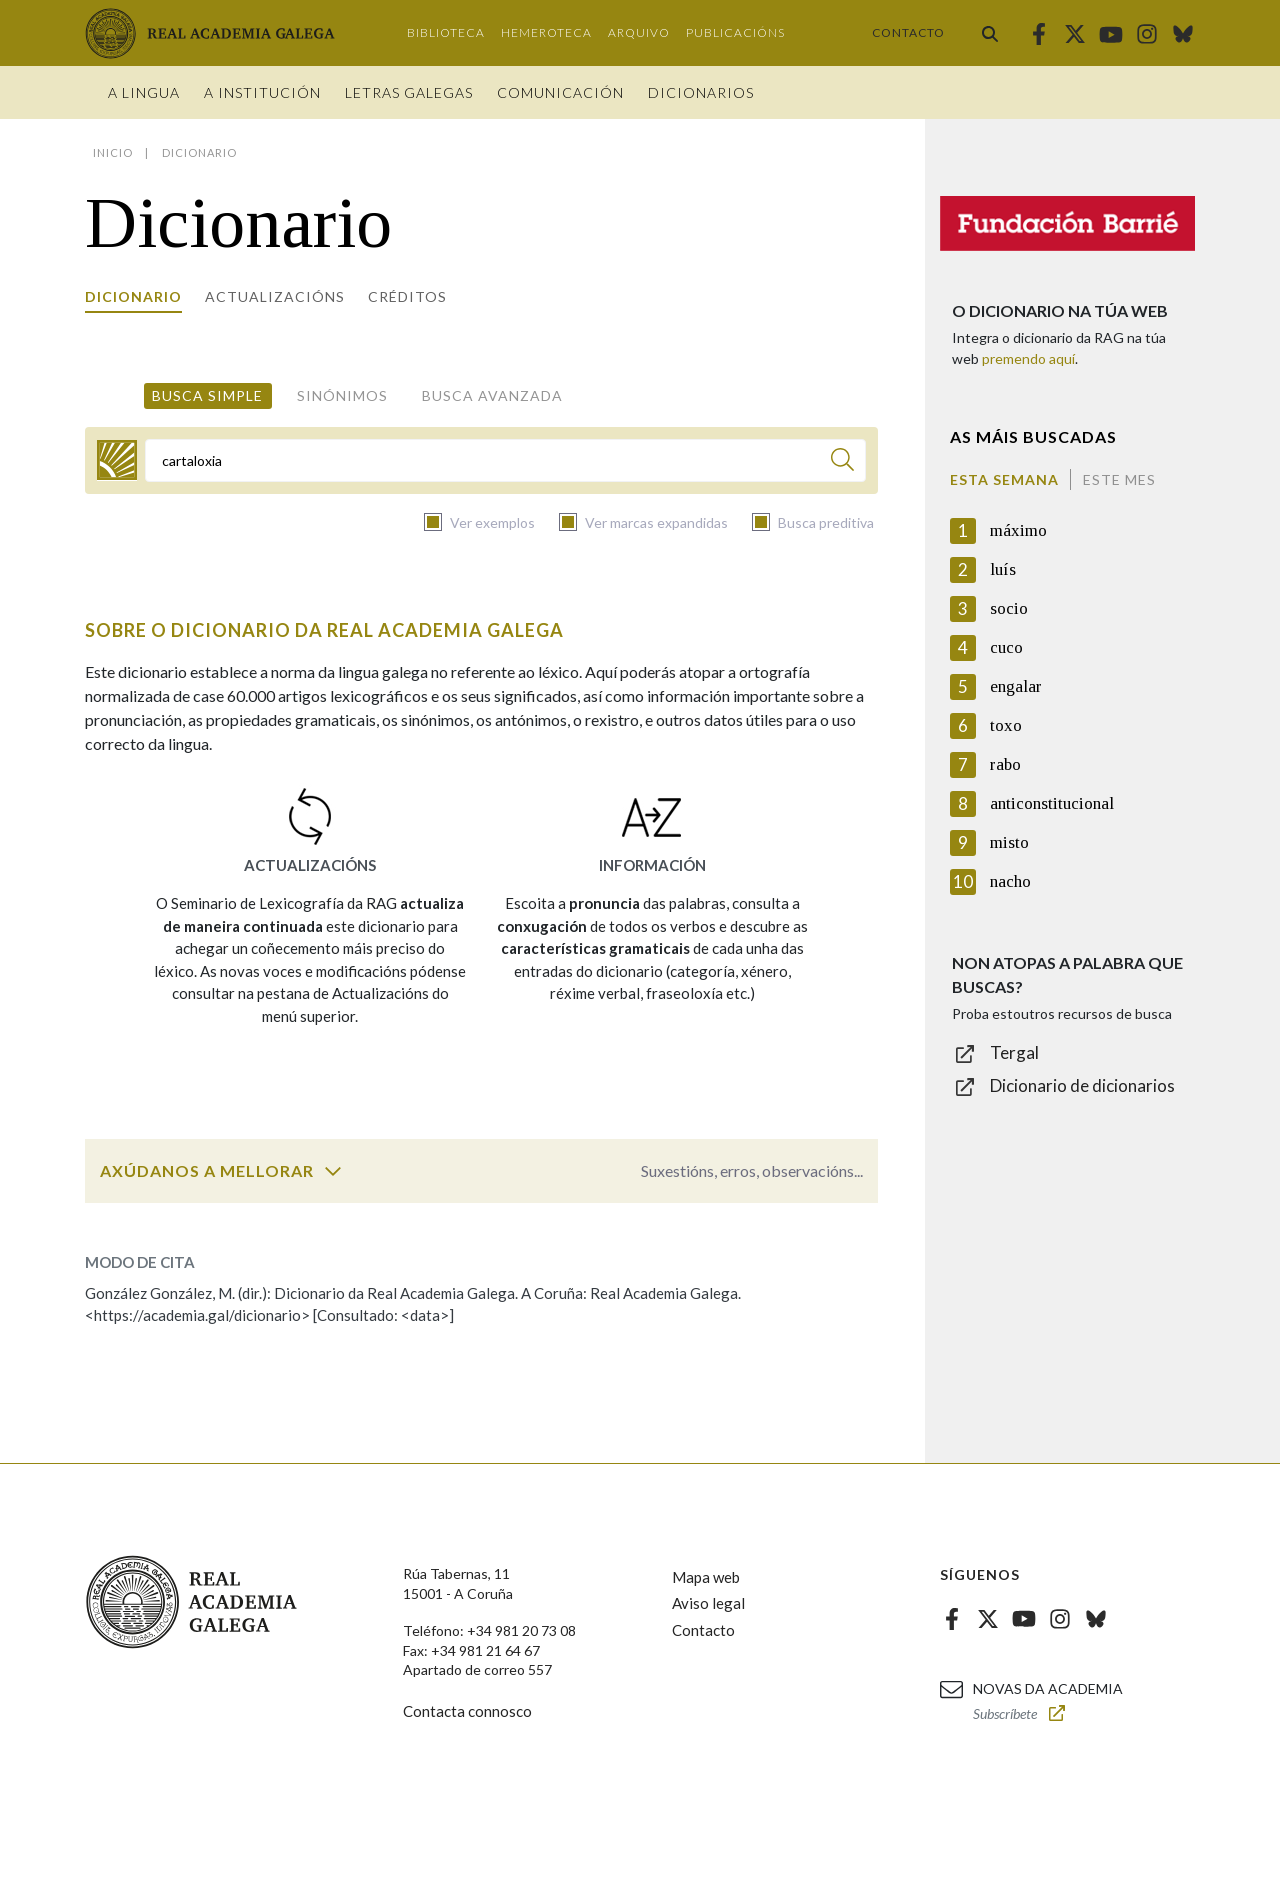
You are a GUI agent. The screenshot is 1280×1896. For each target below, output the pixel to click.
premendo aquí (1028, 358)
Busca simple (207, 395)
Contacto (908, 32)
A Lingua (144, 92)
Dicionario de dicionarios (1082, 1085)
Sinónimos (342, 395)
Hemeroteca (546, 32)
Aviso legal (708, 1603)
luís (1003, 569)
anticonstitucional (1052, 803)
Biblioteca (446, 32)
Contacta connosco (467, 1711)
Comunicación (560, 92)
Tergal (1014, 1052)
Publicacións (735, 32)
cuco (1006, 647)
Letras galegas (409, 92)
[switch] (333, 1171)
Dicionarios (701, 92)
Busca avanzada (492, 395)
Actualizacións (275, 296)
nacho (1010, 881)
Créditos (407, 296)
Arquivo (639, 32)
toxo (1006, 725)
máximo (1018, 530)
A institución (262, 92)
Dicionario (133, 296)
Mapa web (706, 1577)
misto (1009, 842)
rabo (1005, 764)
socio (1009, 608)
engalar (1016, 686)
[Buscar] (842, 462)
